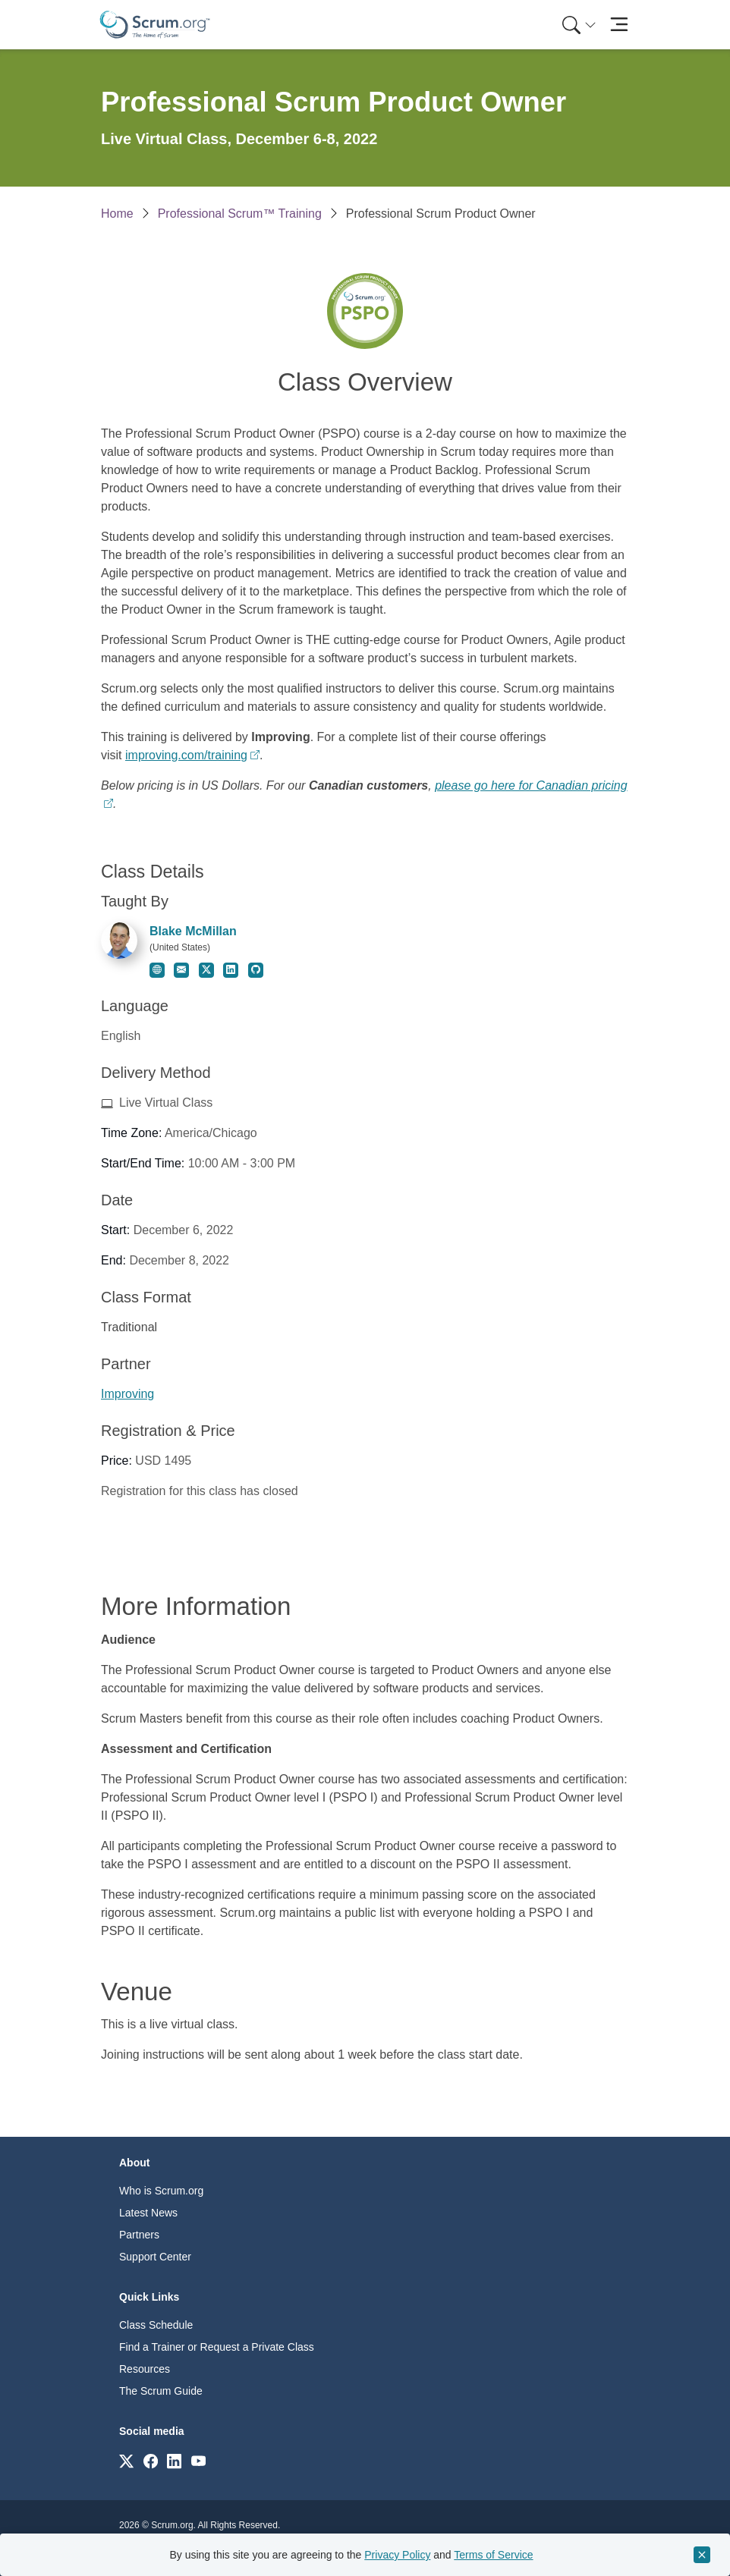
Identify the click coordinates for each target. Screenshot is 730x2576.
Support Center (155, 2257)
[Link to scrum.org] (126, 2460)
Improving (127, 1393)
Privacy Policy (397, 2555)
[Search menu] (579, 24)
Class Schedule (156, 2325)
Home (117, 213)
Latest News (148, 2213)
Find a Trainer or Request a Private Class (216, 2347)
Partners (139, 2235)
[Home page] (155, 24)
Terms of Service (493, 2555)
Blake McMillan (193, 931)
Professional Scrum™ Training (240, 213)
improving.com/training (186, 755)
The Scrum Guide (161, 2391)
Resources (144, 2369)
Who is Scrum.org (161, 2191)
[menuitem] (577, 24)
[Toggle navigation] (619, 24)
